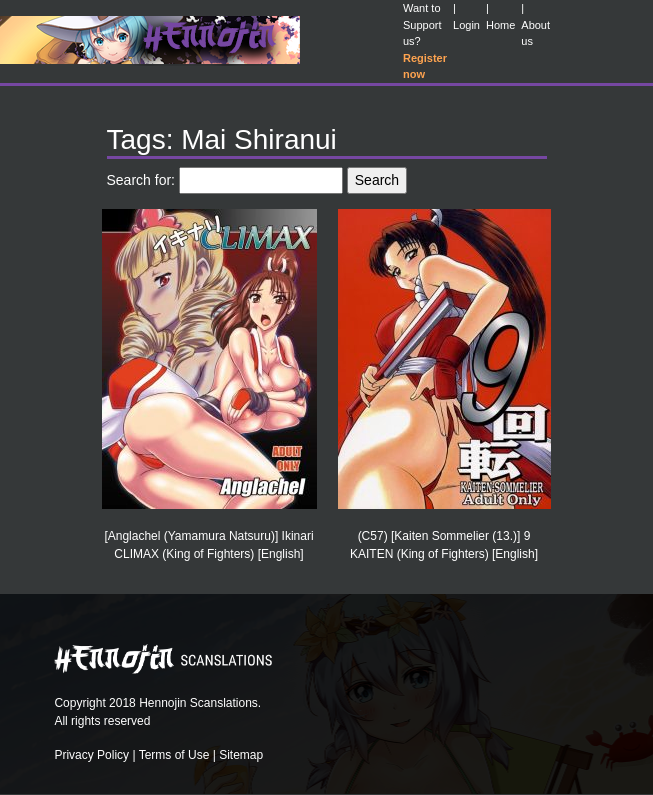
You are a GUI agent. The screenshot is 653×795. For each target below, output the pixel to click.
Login (466, 25)
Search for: (141, 180)
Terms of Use (174, 755)
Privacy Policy (91, 755)
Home (500, 25)
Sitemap (241, 755)
